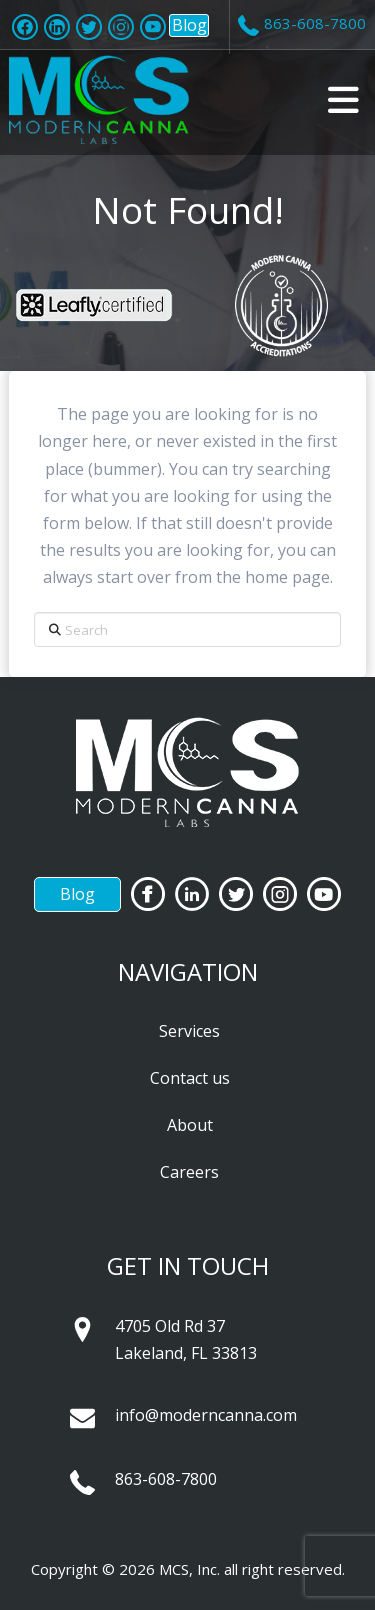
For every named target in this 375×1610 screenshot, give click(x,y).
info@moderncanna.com (206, 1415)
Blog (189, 25)
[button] (343, 100)
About (190, 1125)
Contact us (190, 1078)
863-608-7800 (166, 1479)
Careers (189, 1172)
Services (189, 1031)
